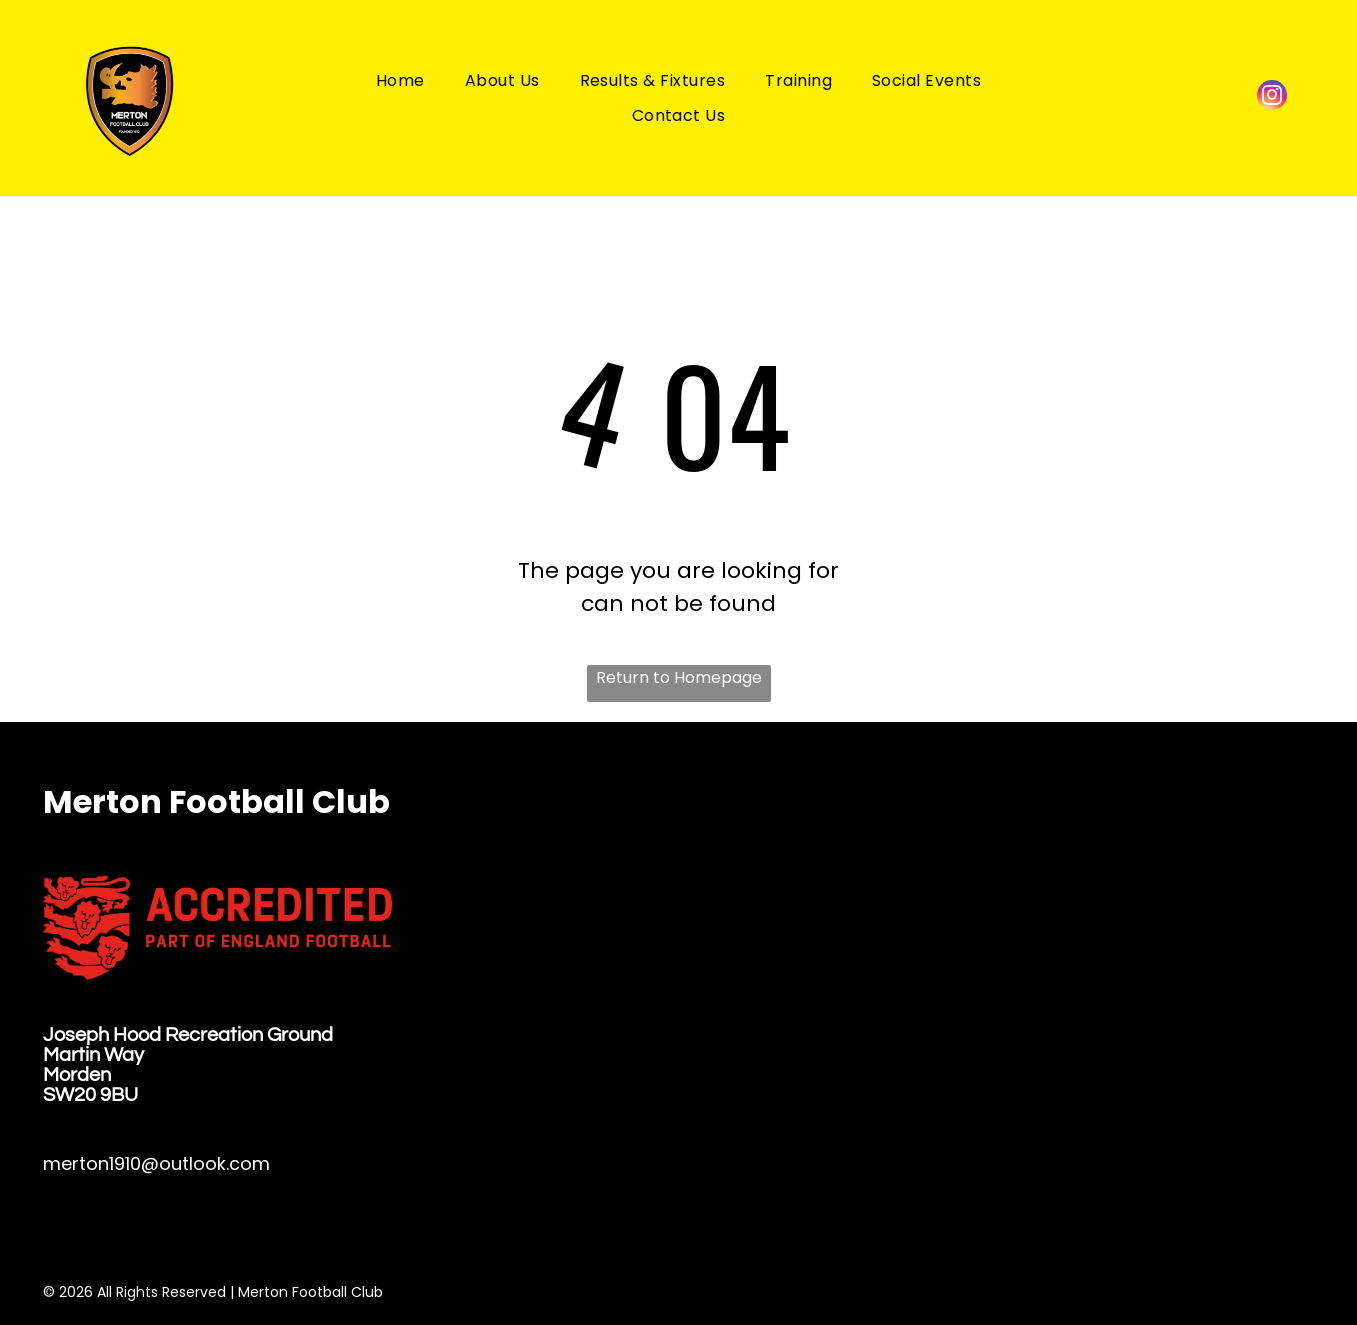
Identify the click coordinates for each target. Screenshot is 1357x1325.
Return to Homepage (679, 677)
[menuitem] (400, 79)
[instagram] (1272, 97)
